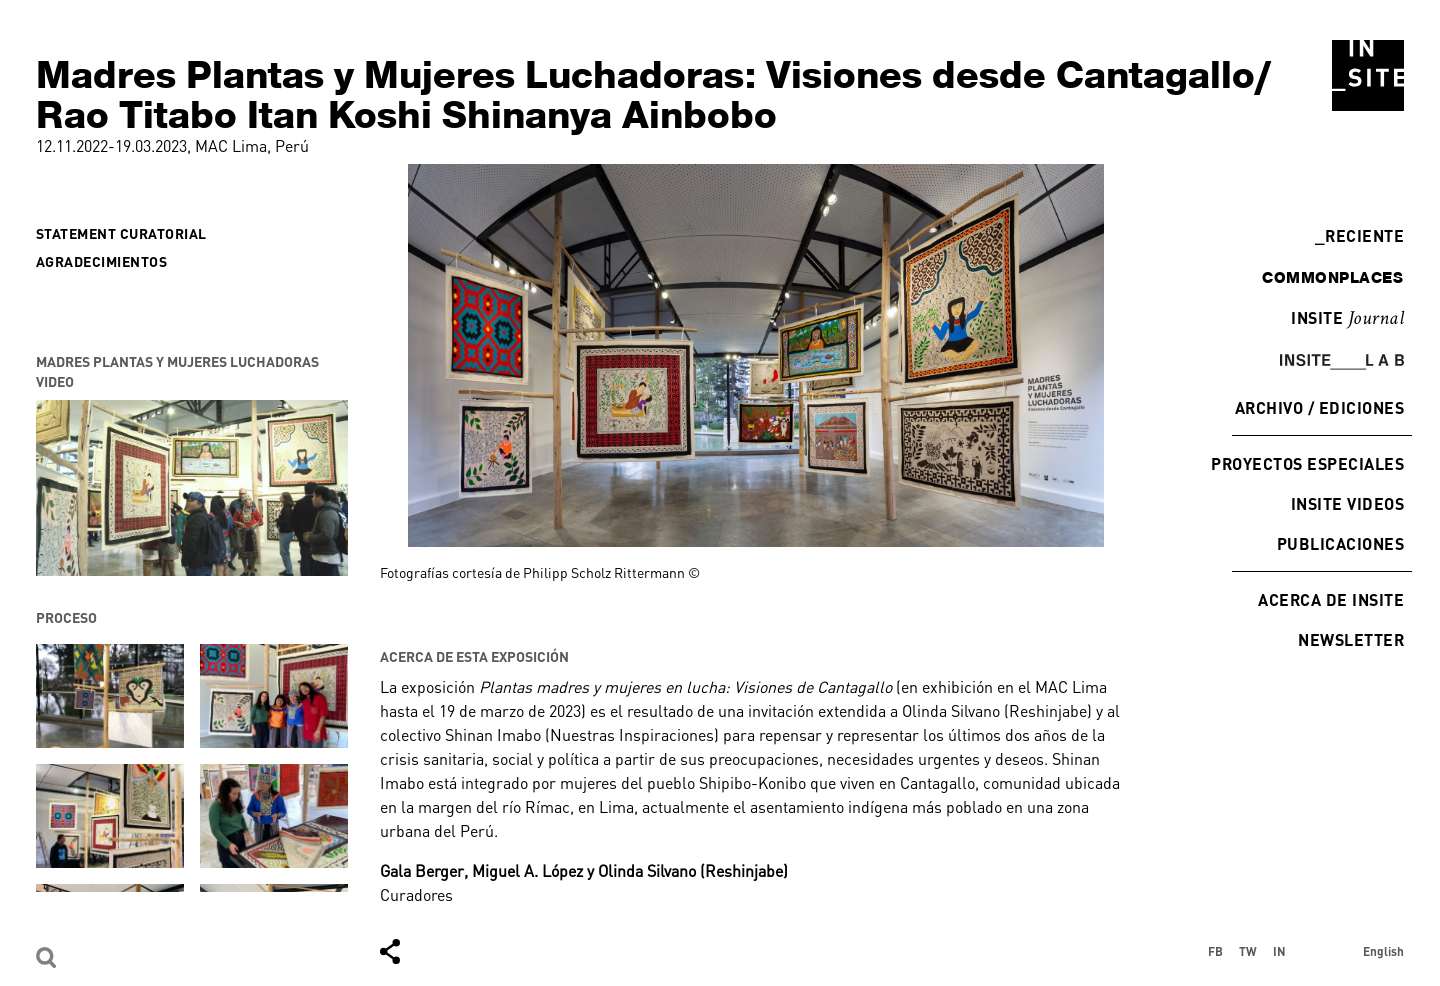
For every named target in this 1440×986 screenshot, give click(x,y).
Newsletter (1351, 639)
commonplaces (1332, 277)
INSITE (1347, 319)
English (1383, 951)
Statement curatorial (121, 233)
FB (1215, 951)
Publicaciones (1340, 543)
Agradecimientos (101, 261)
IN (1279, 951)
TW (1248, 951)
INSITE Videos (1347, 503)
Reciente (1359, 235)
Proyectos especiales (1307, 463)
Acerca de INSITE (1331, 599)
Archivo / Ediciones (1319, 407)
